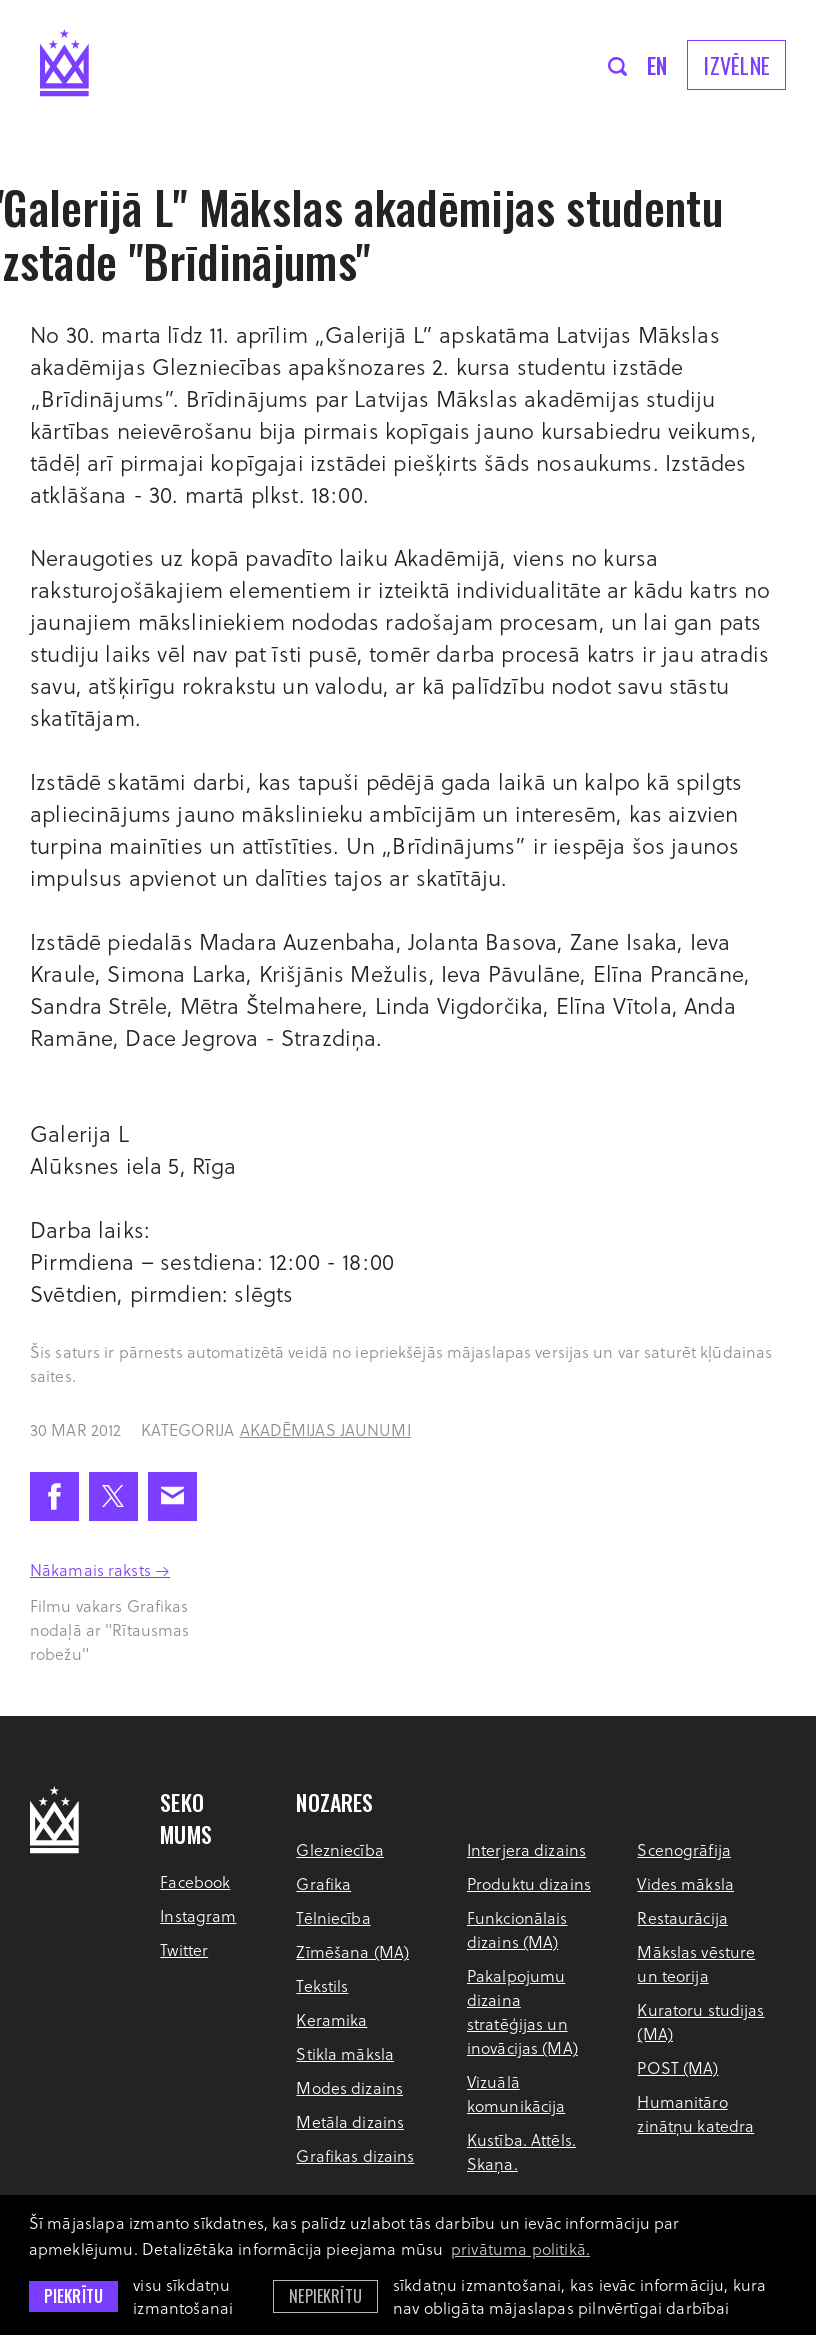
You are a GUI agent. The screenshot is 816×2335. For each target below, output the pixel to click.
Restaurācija (682, 1917)
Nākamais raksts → (100, 1569)
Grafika (323, 1883)
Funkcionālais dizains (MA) (517, 1929)
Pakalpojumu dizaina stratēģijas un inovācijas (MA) (522, 2011)
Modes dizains (349, 2087)
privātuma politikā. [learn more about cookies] (520, 2248)
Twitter (184, 1949)
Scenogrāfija (683, 1849)
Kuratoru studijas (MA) (700, 2021)
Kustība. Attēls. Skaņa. (521, 2151)
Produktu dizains (529, 1883)
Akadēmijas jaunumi (325, 1429)
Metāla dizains (350, 2121)
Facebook (195, 1881)
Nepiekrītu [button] (325, 2296)
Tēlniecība (333, 1917)
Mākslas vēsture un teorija (696, 1963)
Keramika (331, 2019)
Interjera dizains (526, 1849)
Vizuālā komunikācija (516, 2093)
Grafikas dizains (355, 2155)
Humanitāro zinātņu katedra (695, 2113)
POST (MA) (677, 2067)
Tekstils (322, 1985)
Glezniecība (339, 1849)
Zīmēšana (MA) (352, 1951)
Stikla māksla (345, 2053)
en (657, 65)
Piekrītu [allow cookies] (73, 2296)
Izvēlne (736, 65)
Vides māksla (685, 1883)
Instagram (198, 1915)
